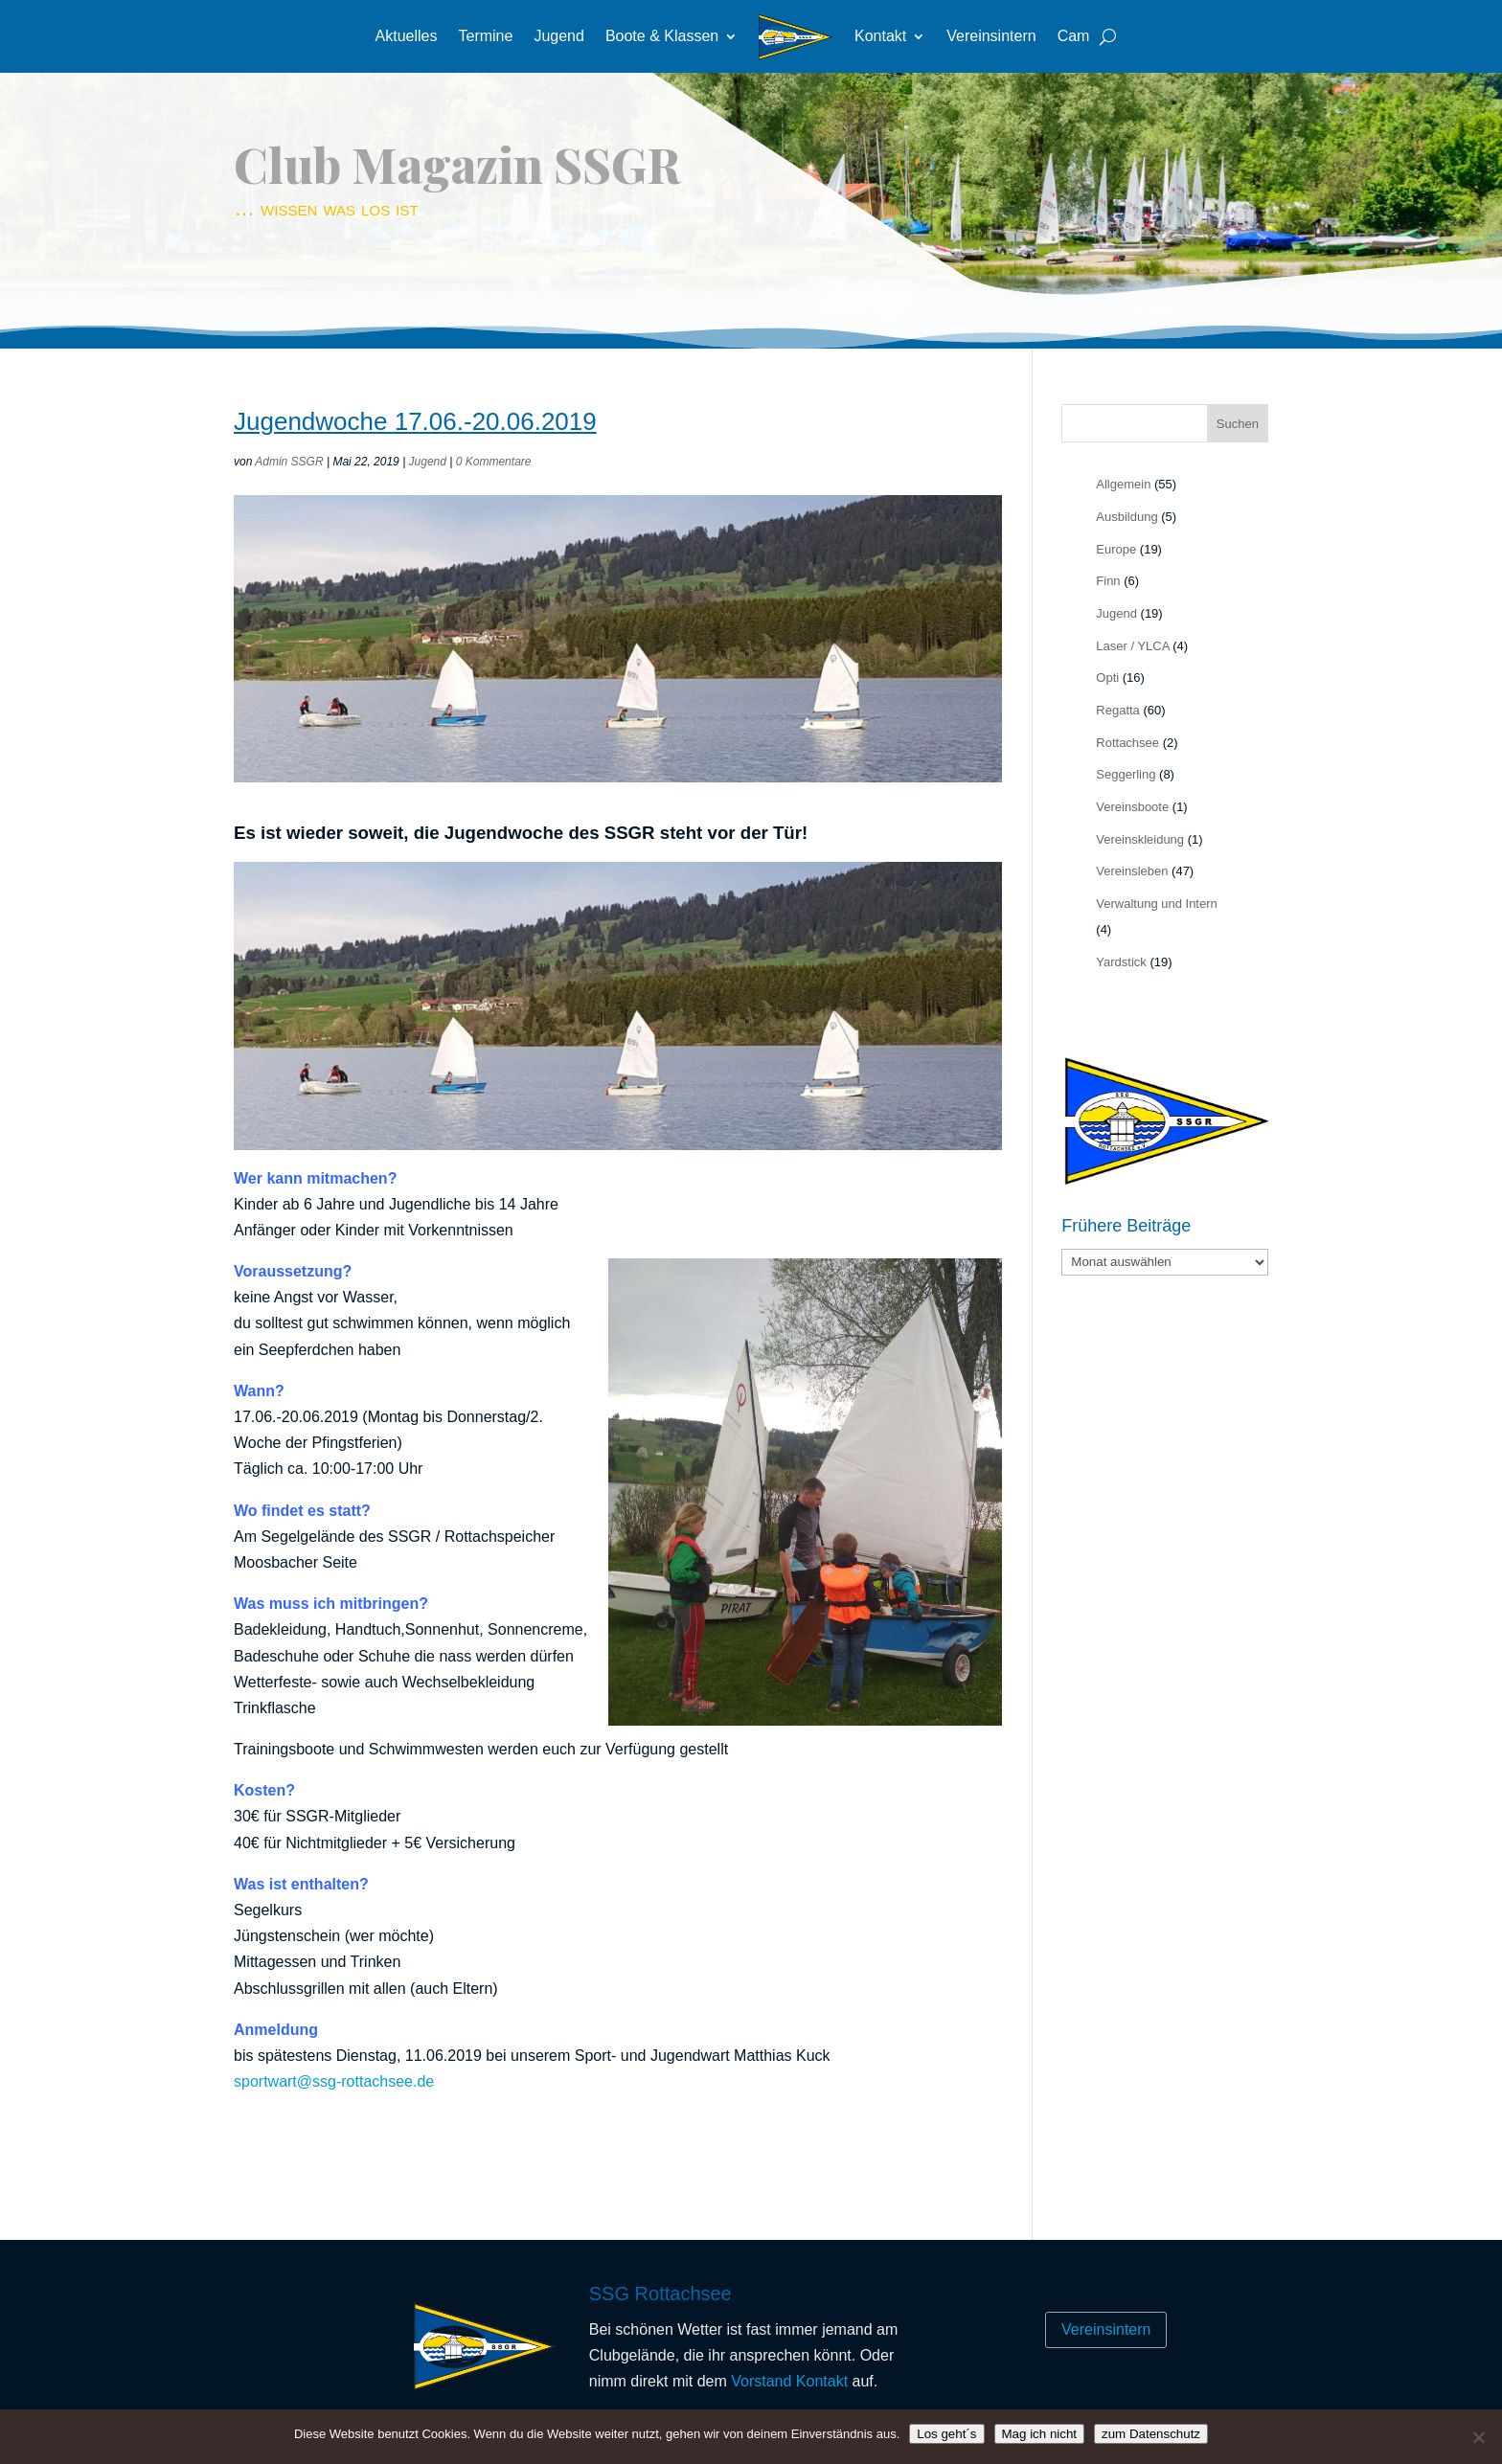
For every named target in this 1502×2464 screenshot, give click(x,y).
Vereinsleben (1132, 871)
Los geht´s (946, 2434)
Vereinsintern (990, 36)
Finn (1108, 581)
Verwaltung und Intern (1156, 903)
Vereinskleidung (1140, 839)
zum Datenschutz (1151, 2434)
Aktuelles (407, 36)
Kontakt (880, 36)
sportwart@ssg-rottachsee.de (334, 2081)
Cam (1074, 36)
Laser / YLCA (1132, 646)
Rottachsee (1127, 742)
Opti (1107, 677)
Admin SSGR (289, 461)
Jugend (559, 36)
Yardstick (1121, 962)
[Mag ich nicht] (1478, 2437)
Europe (1116, 549)
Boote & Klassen (661, 36)
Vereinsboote (1132, 807)
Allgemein (1123, 484)
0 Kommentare (494, 461)
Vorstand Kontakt (789, 2381)
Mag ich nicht (1040, 2434)
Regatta (1118, 710)
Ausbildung (1126, 516)
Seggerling (1125, 774)
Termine (485, 36)
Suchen (1238, 424)
